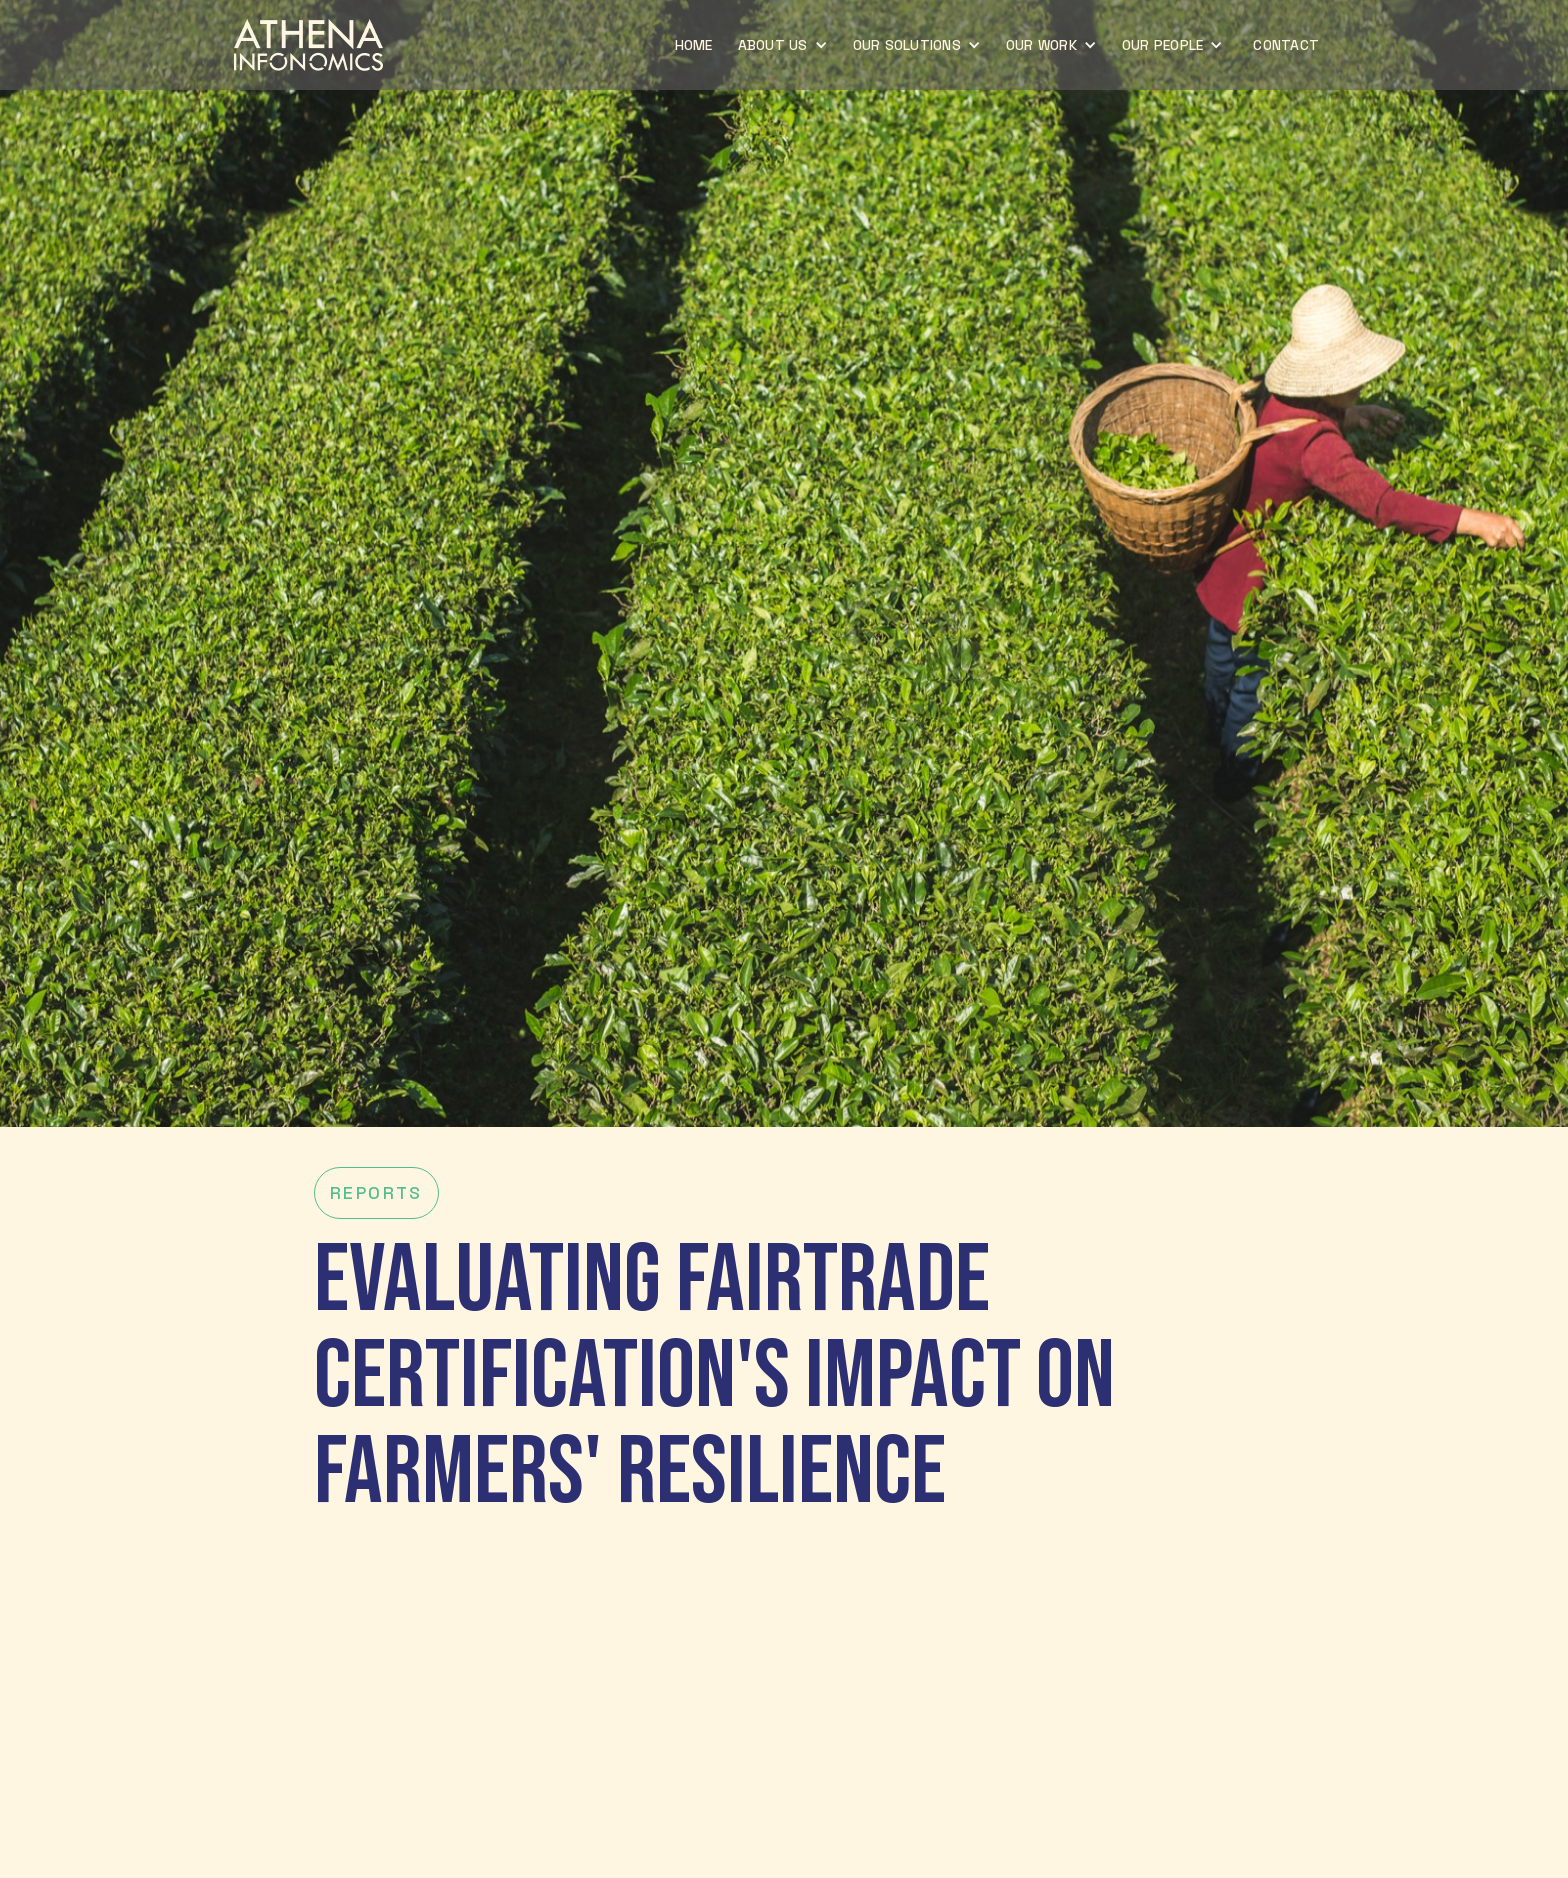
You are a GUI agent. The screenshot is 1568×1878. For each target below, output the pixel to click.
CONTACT (1286, 45)
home (694, 45)
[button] (785, 45)
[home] (308, 45)
